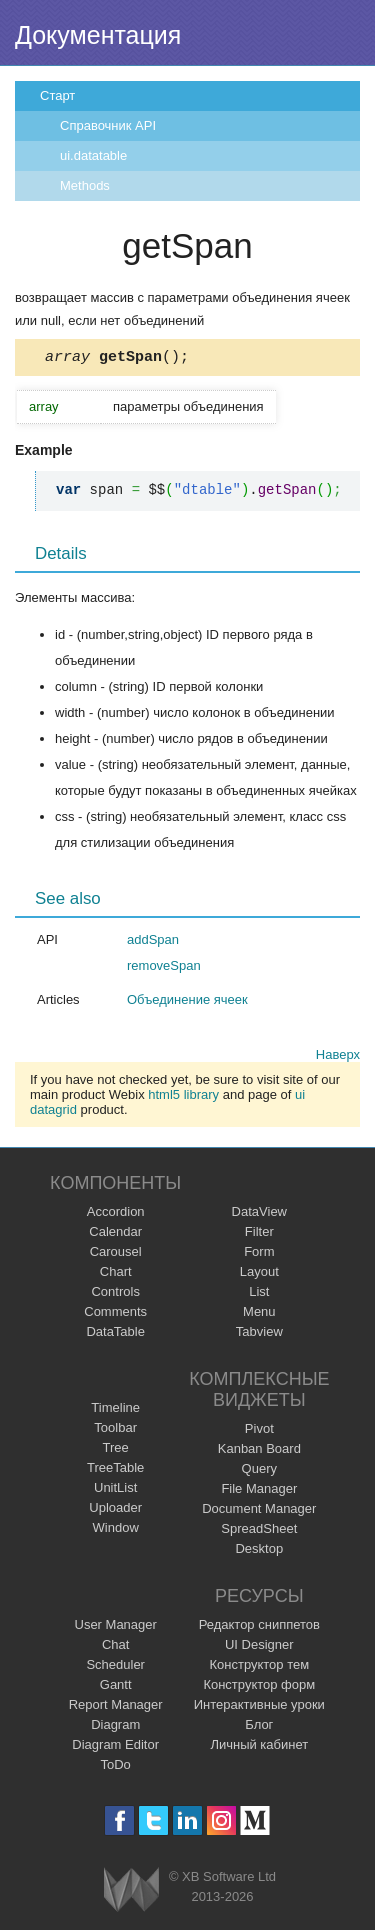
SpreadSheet (259, 1531)
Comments (115, 1314)
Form (259, 1254)
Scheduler (115, 1667)
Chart (116, 1274)
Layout (259, 1274)
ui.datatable (93, 155)
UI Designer (259, 1647)
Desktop (259, 1551)
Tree (116, 1450)
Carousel (116, 1254)
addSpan (153, 942)
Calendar (115, 1234)
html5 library (183, 1097)
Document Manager (259, 1511)
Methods (85, 185)
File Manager (259, 1491)
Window (116, 1530)
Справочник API (108, 125)
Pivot (259, 1431)
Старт (57, 95)
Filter (259, 1234)
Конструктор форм (259, 1687)
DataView (259, 1214)
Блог (259, 1727)
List (259, 1294)
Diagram (115, 1727)
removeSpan (164, 968)
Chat (115, 1647)
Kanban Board (259, 1451)
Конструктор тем (259, 1667)
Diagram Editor (115, 1747)
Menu (259, 1314)
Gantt (116, 1687)
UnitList (115, 1490)
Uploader (115, 1510)
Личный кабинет (259, 1747)
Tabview (259, 1334)
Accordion (116, 1214)
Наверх (338, 1057)
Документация (98, 35)
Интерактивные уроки (259, 1707)
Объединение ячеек (187, 1002)
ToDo (116, 1767)
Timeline (115, 1410)
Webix (131, 1892)
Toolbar (115, 1430)
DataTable (115, 1334)
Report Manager (116, 1707)
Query (259, 1471)
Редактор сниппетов (259, 1627)
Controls (115, 1294)
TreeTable (115, 1470)
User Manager (116, 1627)
